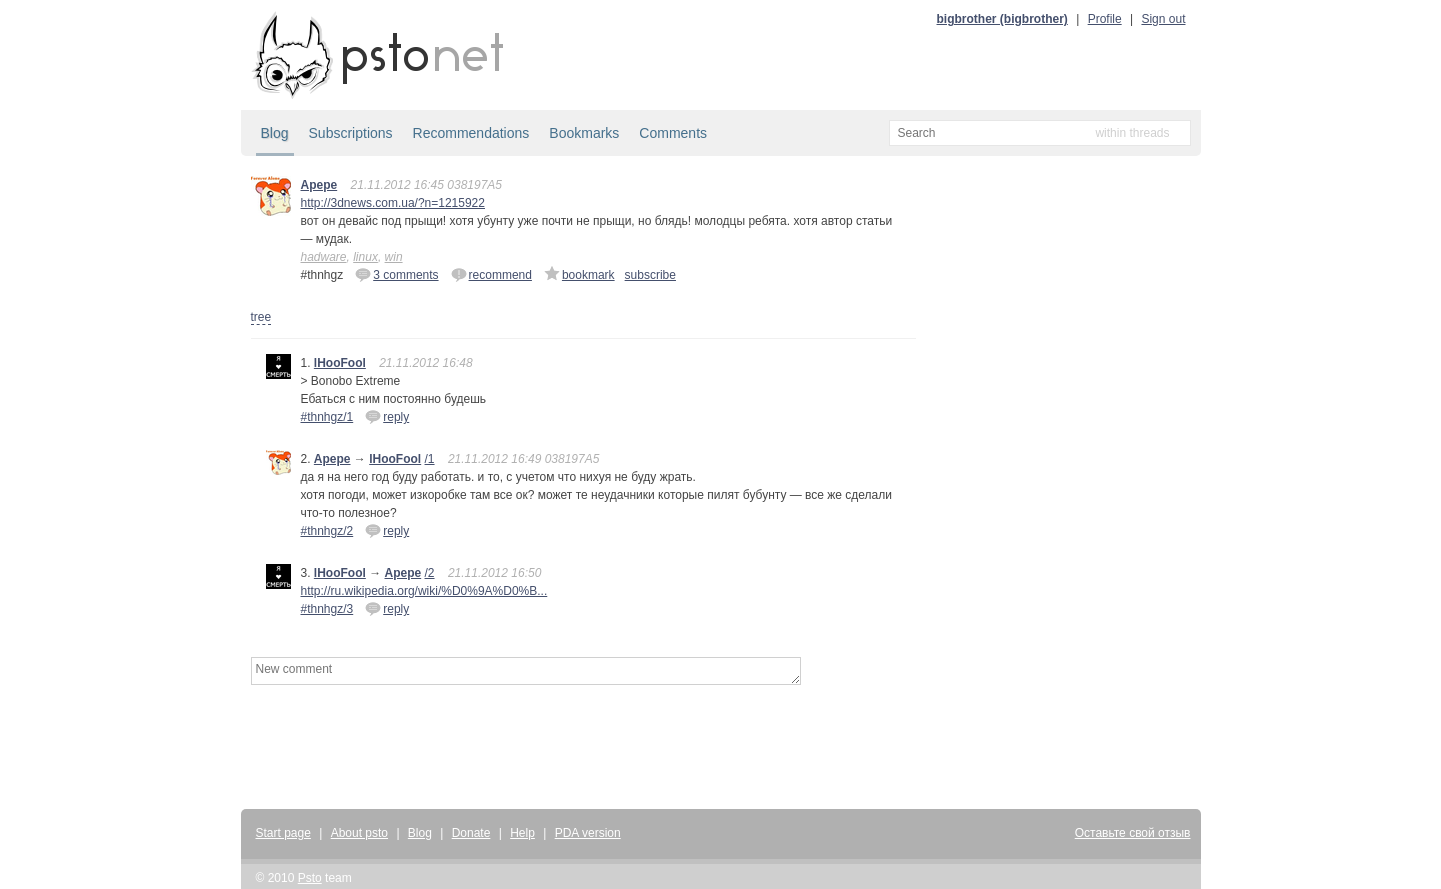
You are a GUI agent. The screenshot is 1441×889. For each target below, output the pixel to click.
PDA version (588, 833)
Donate (471, 833)
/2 (430, 573)
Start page (283, 833)
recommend (491, 274)
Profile (1105, 19)
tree (261, 317)
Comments (673, 133)
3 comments (396, 274)
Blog (275, 133)
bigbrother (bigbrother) (1002, 19)
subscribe (650, 275)
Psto (310, 878)
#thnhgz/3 (327, 609)
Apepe (319, 185)
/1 (430, 459)
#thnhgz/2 (327, 531)
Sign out (1163, 19)
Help (522, 833)
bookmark (579, 274)
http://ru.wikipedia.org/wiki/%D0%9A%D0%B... (424, 591)
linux (365, 257)
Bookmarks (584, 133)
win (394, 257)
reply (387, 416)
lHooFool (340, 363)
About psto (359, 833)
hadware (324, 257)
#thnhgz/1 (327, 417)
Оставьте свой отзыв (1133, 833)
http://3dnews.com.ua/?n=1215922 (393, 203)
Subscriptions (351, 133)
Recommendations (471, 133)
